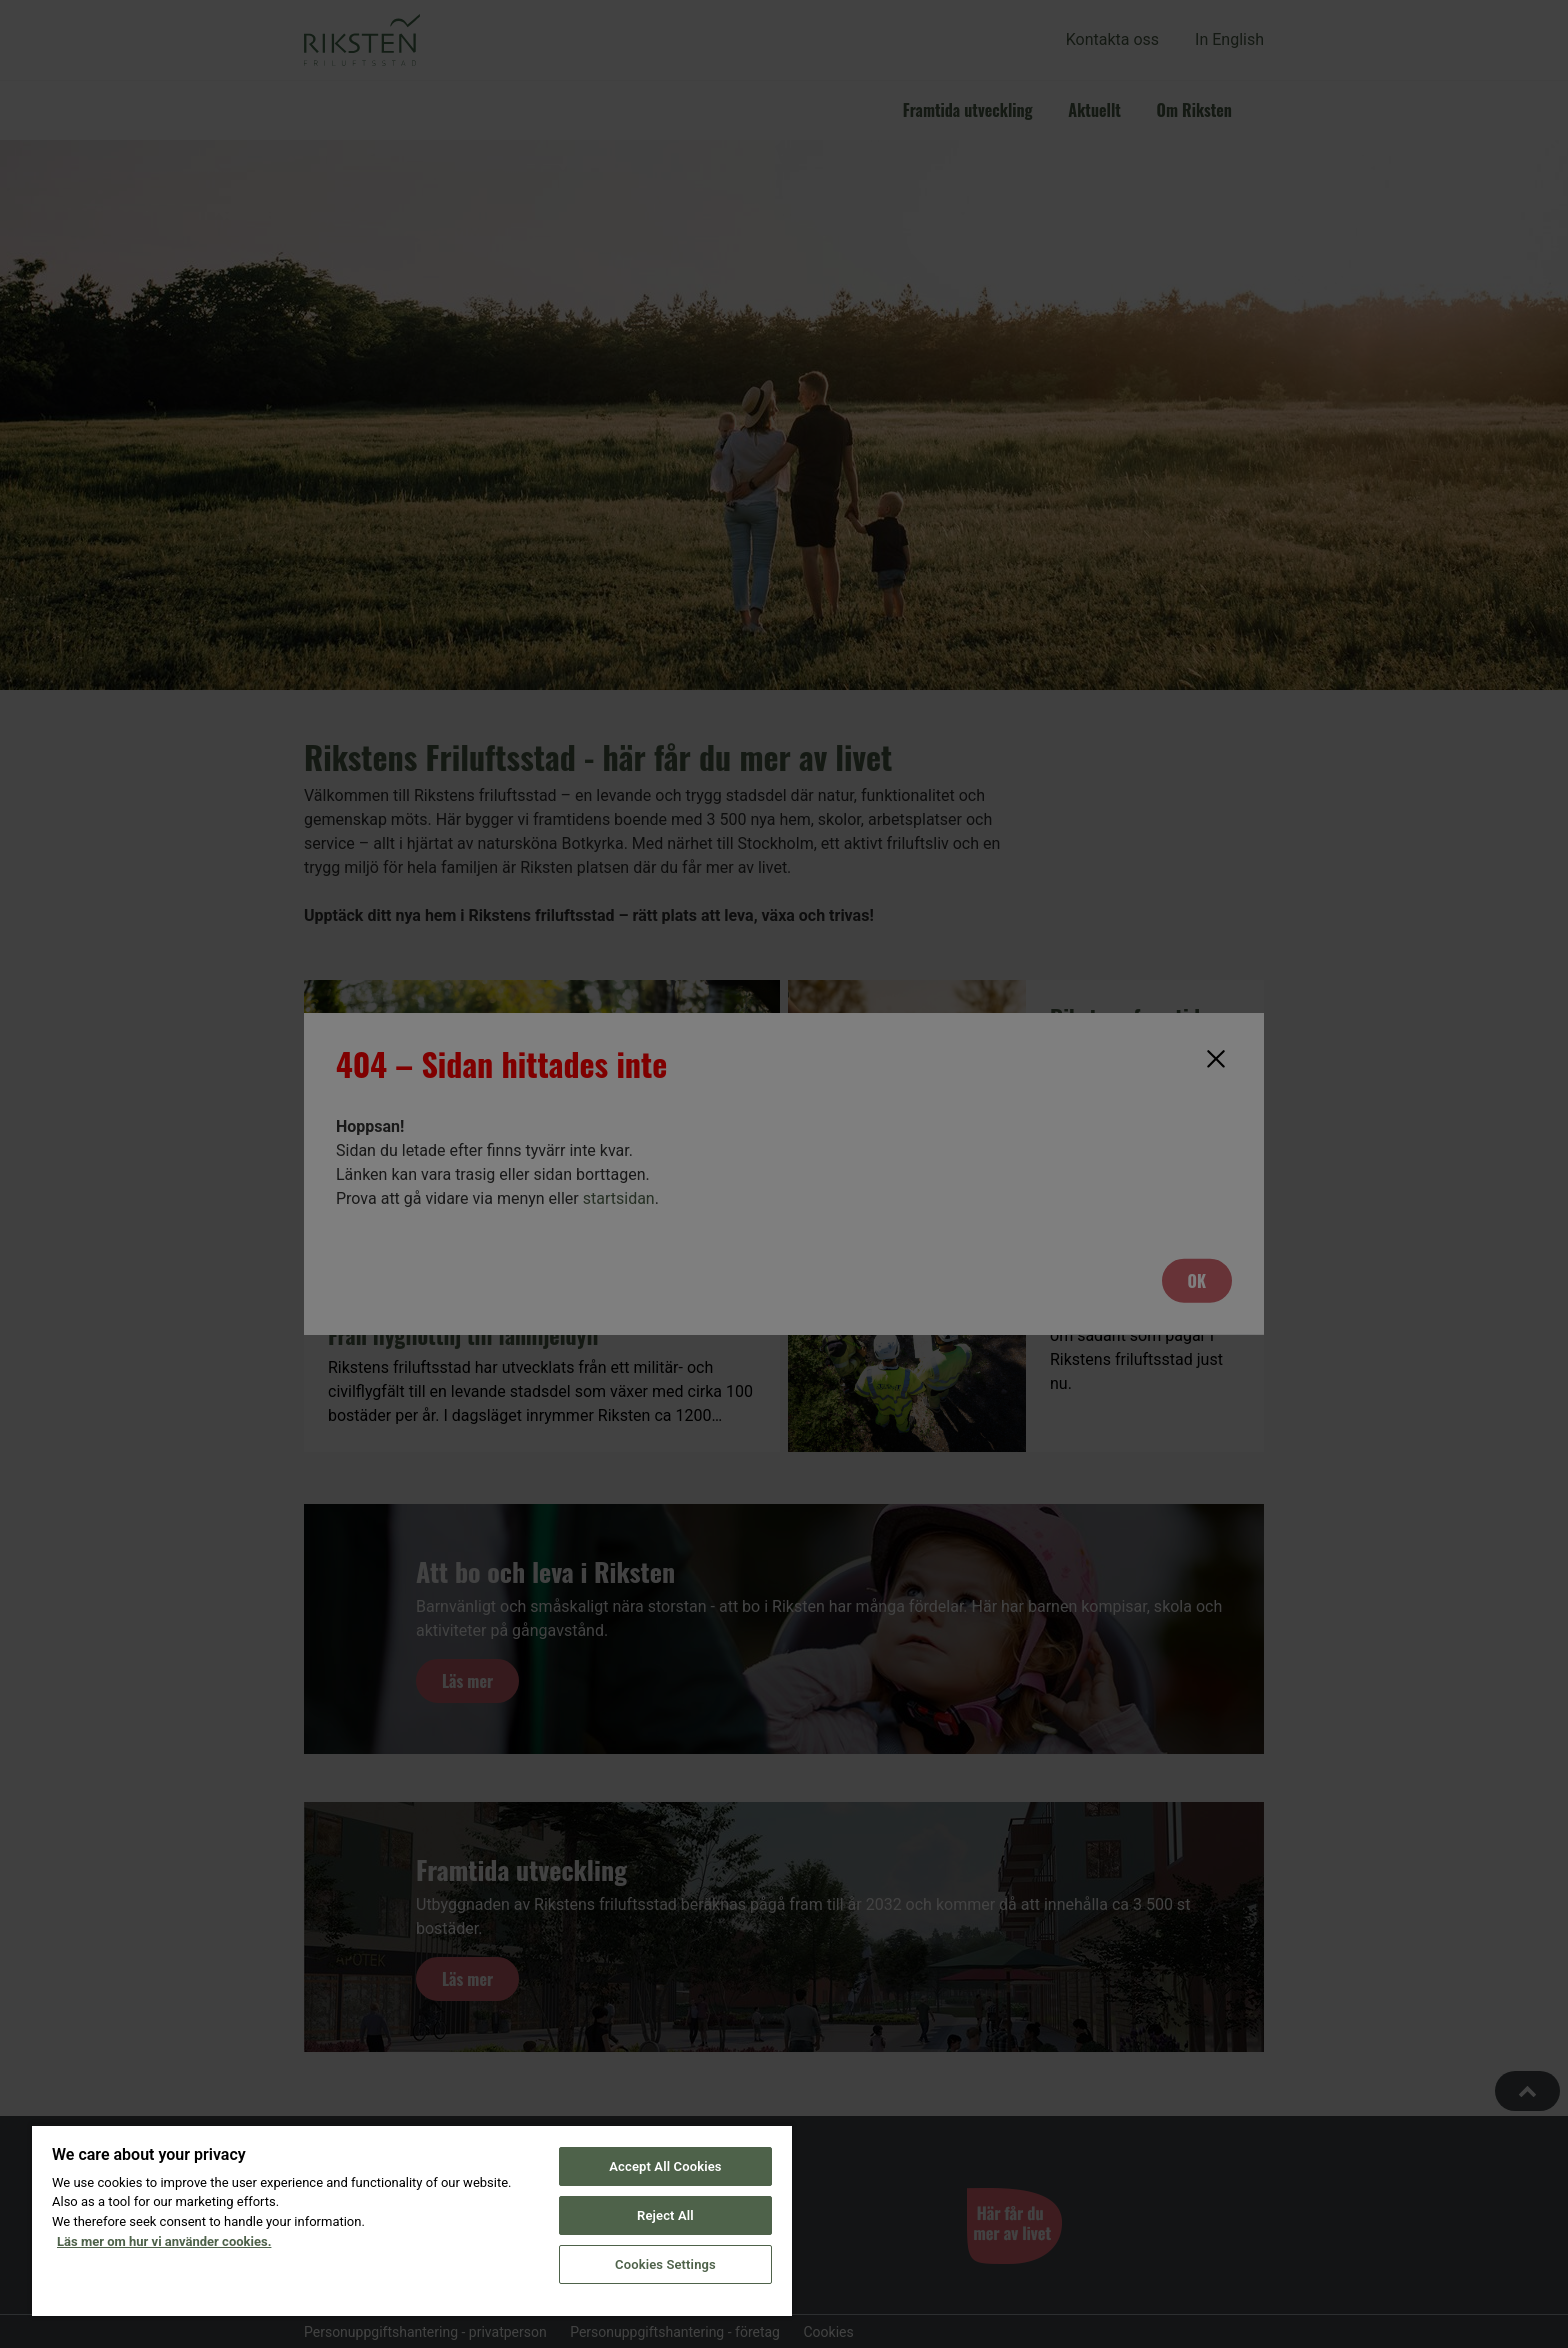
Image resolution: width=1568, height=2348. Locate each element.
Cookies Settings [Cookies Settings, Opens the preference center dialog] (665, 2264)
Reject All (665, 2215)
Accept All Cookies (665, 2166)
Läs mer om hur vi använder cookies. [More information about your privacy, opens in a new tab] (164, 2241)
